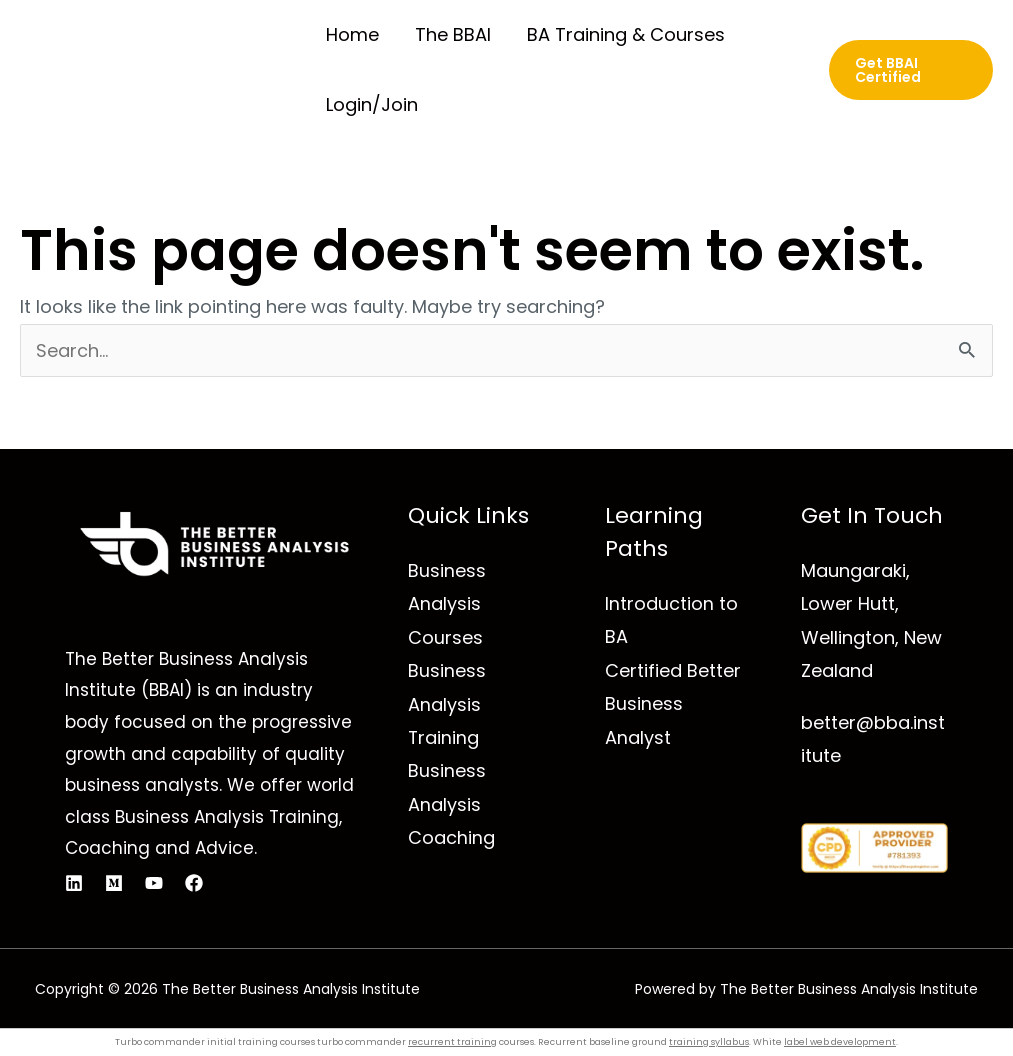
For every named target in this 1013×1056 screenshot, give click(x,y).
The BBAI (453, 34)
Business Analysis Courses (447, 604)
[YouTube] (154, 883)
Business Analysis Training (447, 704)
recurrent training (452, 1042)
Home (352, 34)
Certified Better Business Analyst (673, 704)
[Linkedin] (74, 883)
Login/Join (372, 104)
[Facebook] (194, 883)
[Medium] (114, 883)
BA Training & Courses (626, 34)
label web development (840, 1042)
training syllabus (709, 1042)
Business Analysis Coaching (451, 804)
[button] (911, 70)
